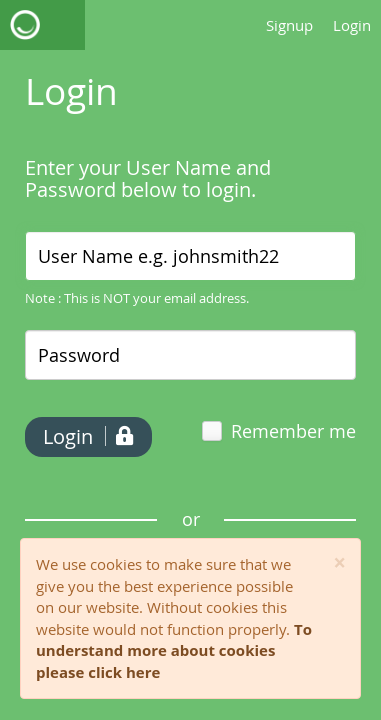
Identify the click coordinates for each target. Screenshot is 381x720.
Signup (289, 25)
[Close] (339, 563)
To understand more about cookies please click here (174, 650)
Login (352, 25)
